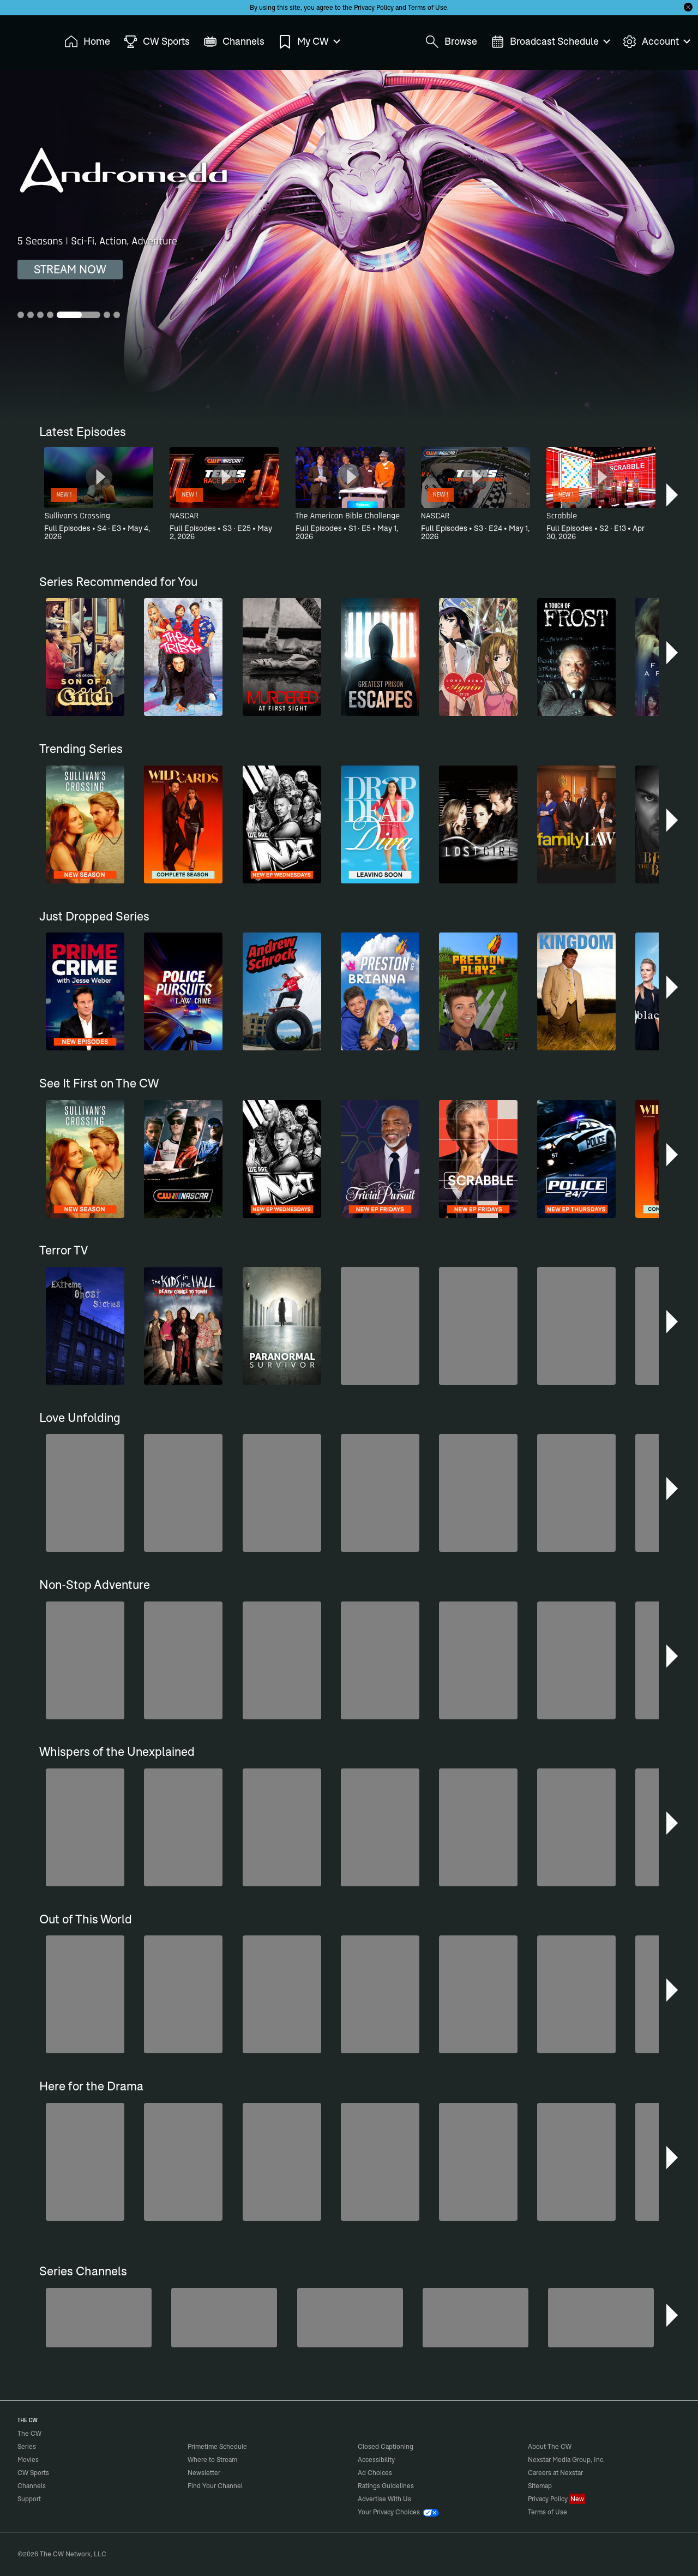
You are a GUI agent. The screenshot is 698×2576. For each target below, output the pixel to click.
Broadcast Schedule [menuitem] (550, 41)
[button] (673, 495)
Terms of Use (427, 7)
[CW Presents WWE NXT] (600, 2317)
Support (29, 2499)
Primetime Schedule (217, 2446)
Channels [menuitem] (233, 41)
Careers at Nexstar (555, 2473)
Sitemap (540, 2486)
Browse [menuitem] (451, 41)
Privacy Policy (374, 7)
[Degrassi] (350, 2317)
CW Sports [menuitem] (157, 41)
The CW (22, 39)
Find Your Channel (215, 2486)
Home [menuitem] (87, 41)
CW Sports (33, 2473)
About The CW (549, 2446)
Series (26, 2446)
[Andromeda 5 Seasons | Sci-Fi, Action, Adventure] (349, 244)
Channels (31, 2486)
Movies (28, 2459)
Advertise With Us (384, 2499)
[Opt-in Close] (688, 7)
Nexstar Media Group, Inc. (566, 2459)
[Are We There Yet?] (98, 2317)
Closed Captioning (385, 2446)
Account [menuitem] (656, 41)
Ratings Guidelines (386, 2486)
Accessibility (376, 2459)
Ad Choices (375, 2473)
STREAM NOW (70, 269)
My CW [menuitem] (308, 41)
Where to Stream (212, 2459)
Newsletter (204, 2473)
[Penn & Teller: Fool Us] (224, 2317)
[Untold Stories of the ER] (475, 2317)
